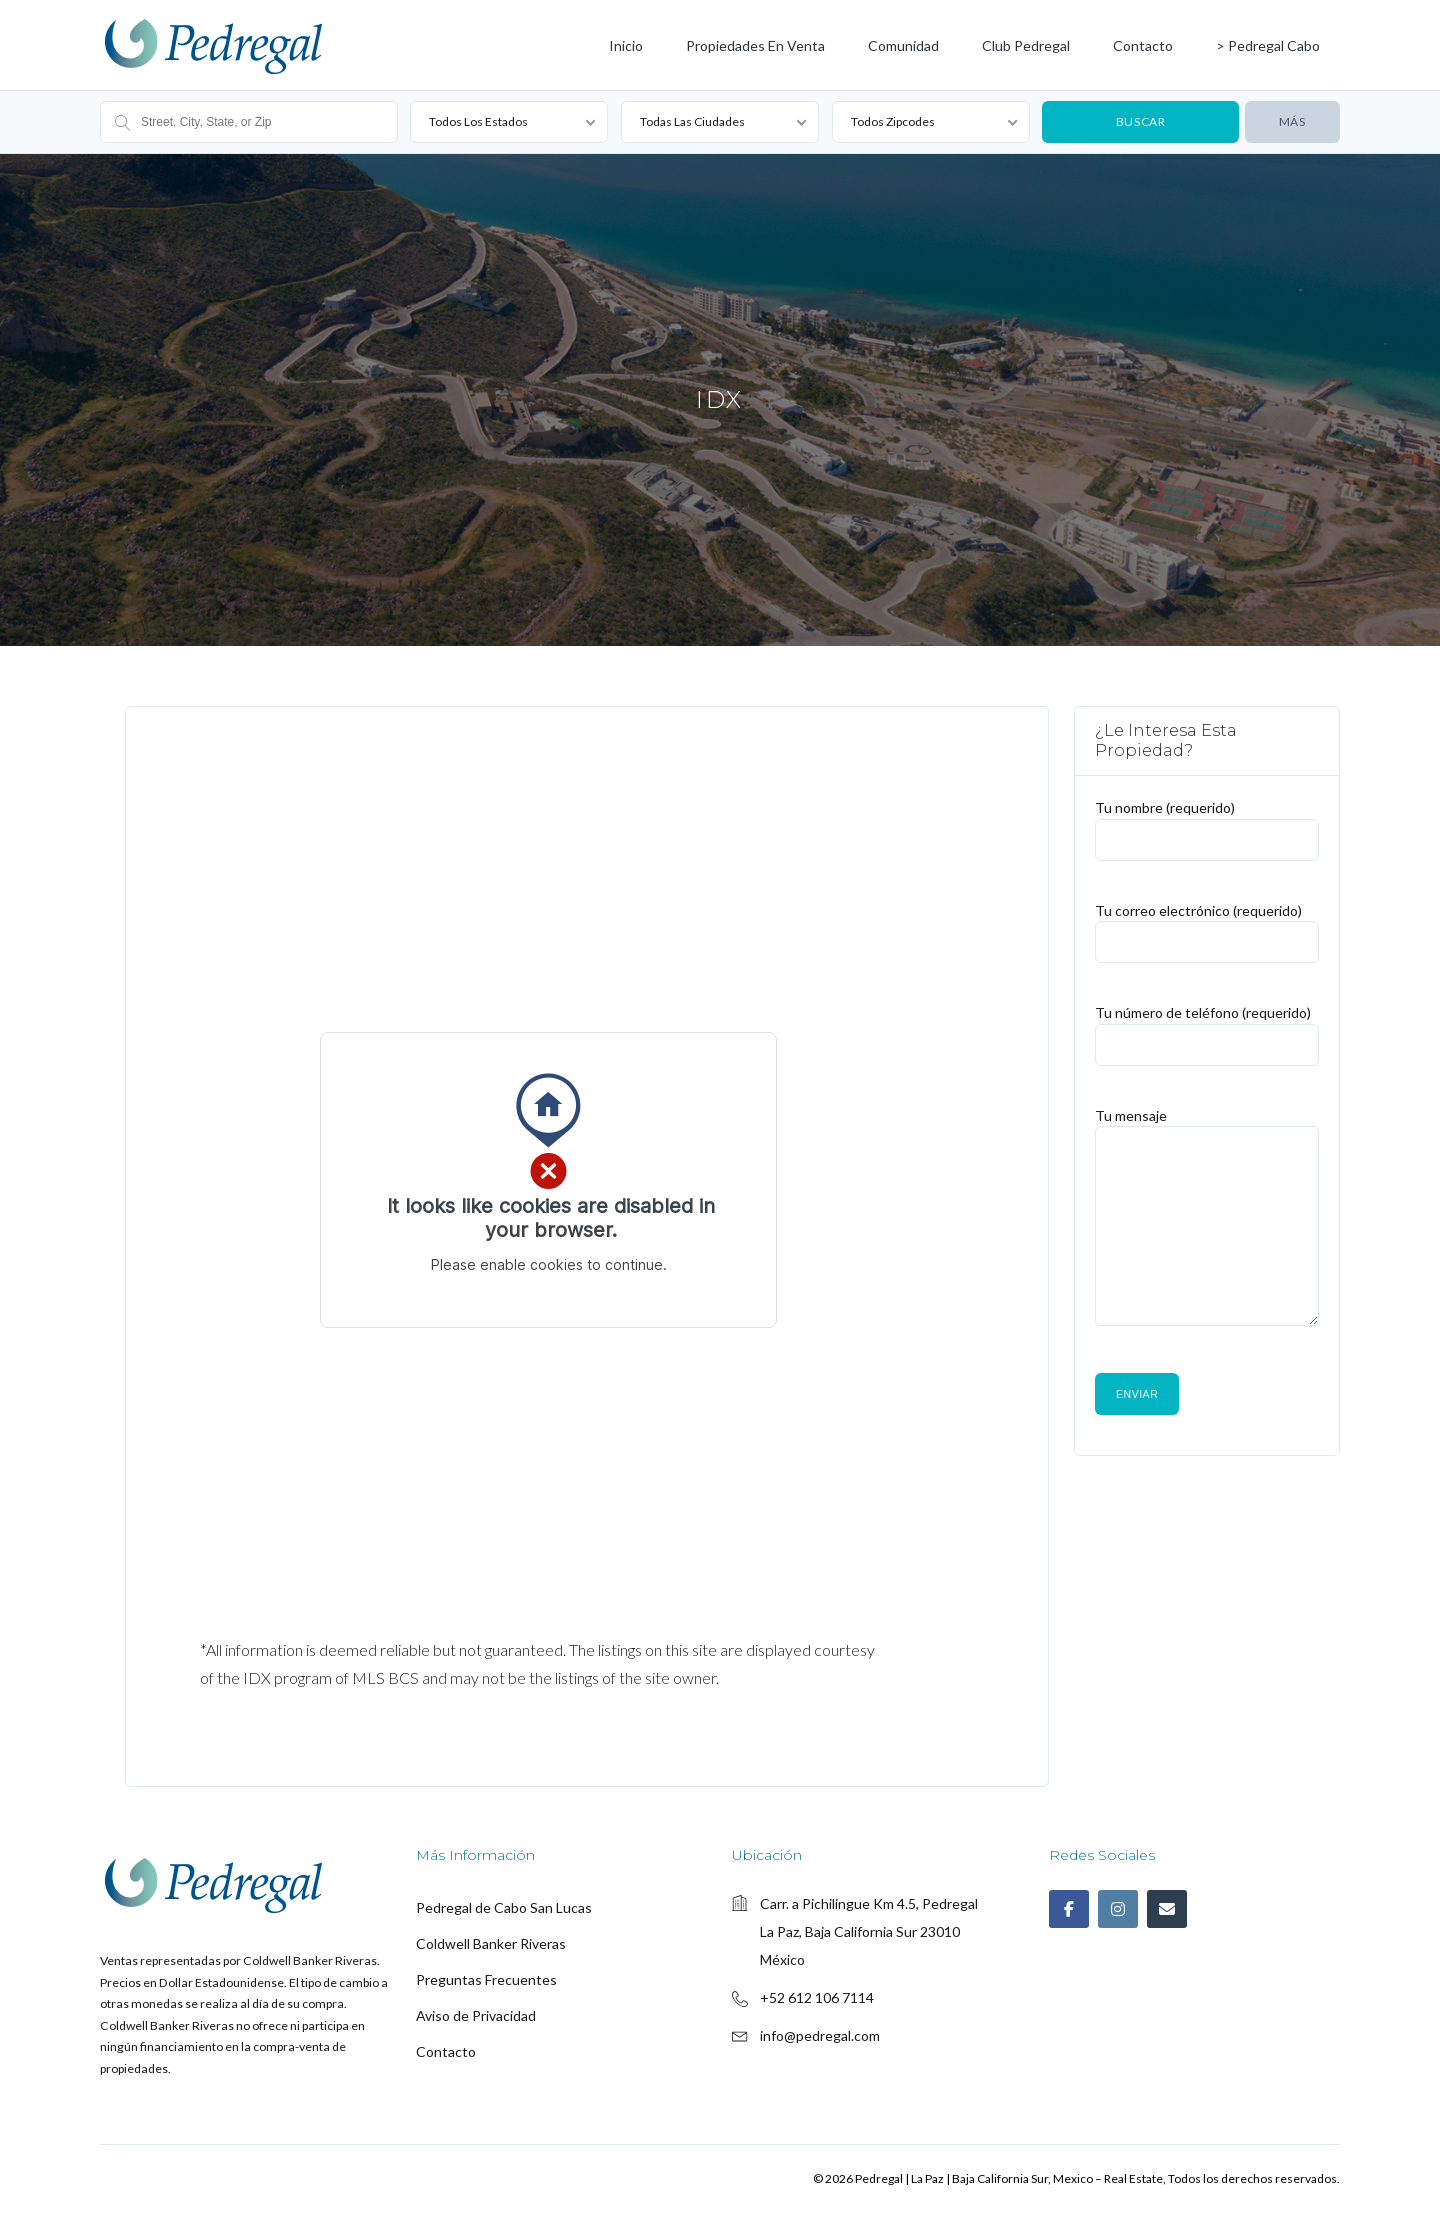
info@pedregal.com (820, 2035)
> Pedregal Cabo (1268, 45)
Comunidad (903, 45)
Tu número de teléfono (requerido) (1207, 1027)
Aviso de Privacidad (476, 2015)
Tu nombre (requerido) (1207, 822)
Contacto (1143, 45)
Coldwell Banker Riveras (491, 1943)
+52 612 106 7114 (817, 1997)
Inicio (626, 45)
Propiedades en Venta (755, 45)
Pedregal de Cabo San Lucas (504, 1907)
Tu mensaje (1207, 1225)
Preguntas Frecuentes (486, 1979)
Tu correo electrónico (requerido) (1207, 924)
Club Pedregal (1026, 45)
